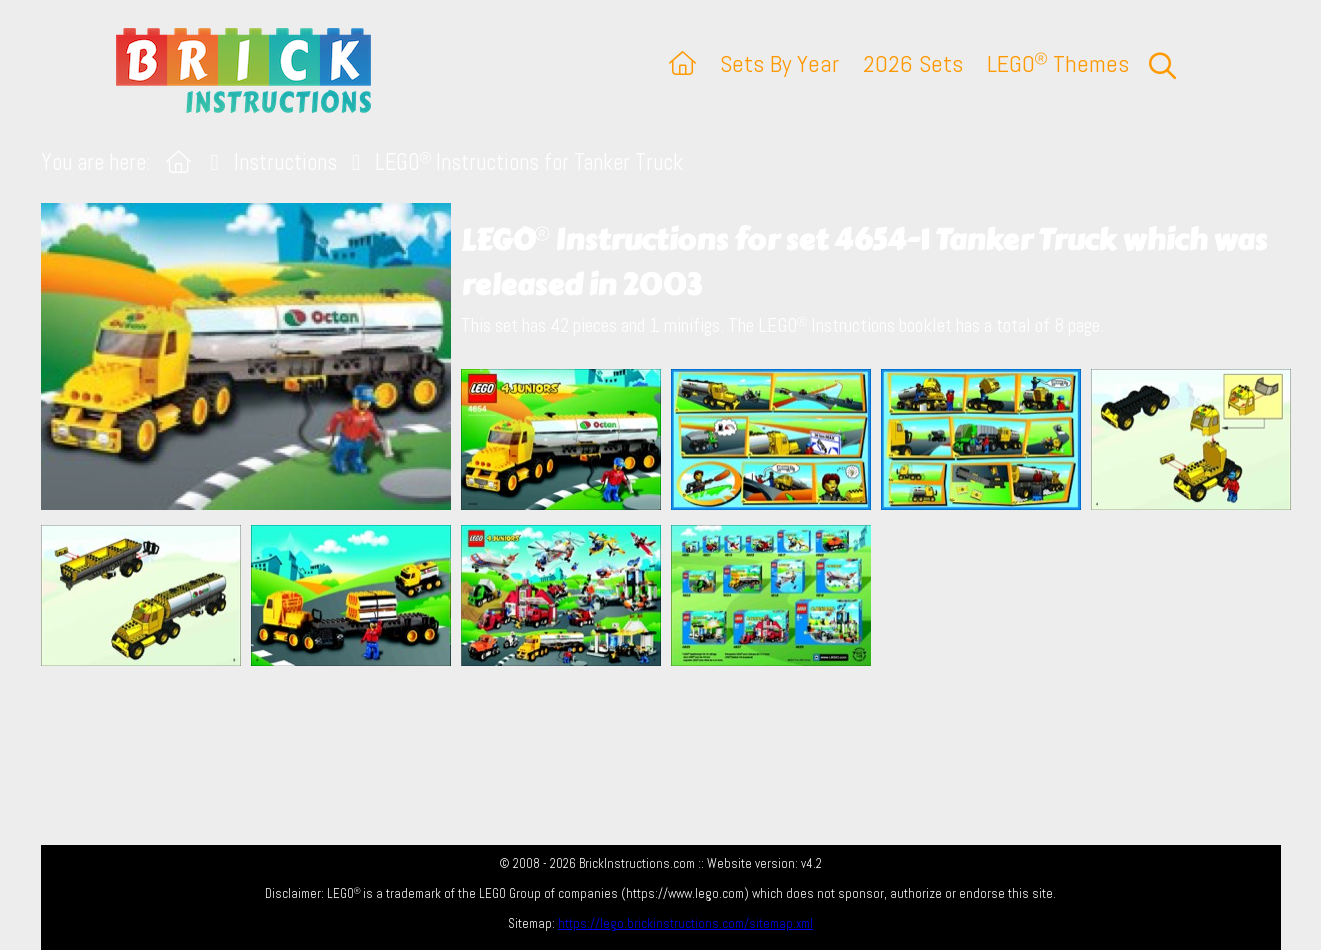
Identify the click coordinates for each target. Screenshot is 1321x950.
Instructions (285, 162)
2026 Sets (913, 63)
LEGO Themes (1058, 63)
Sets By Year (779, 63)
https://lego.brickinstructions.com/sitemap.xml (685, 923)
